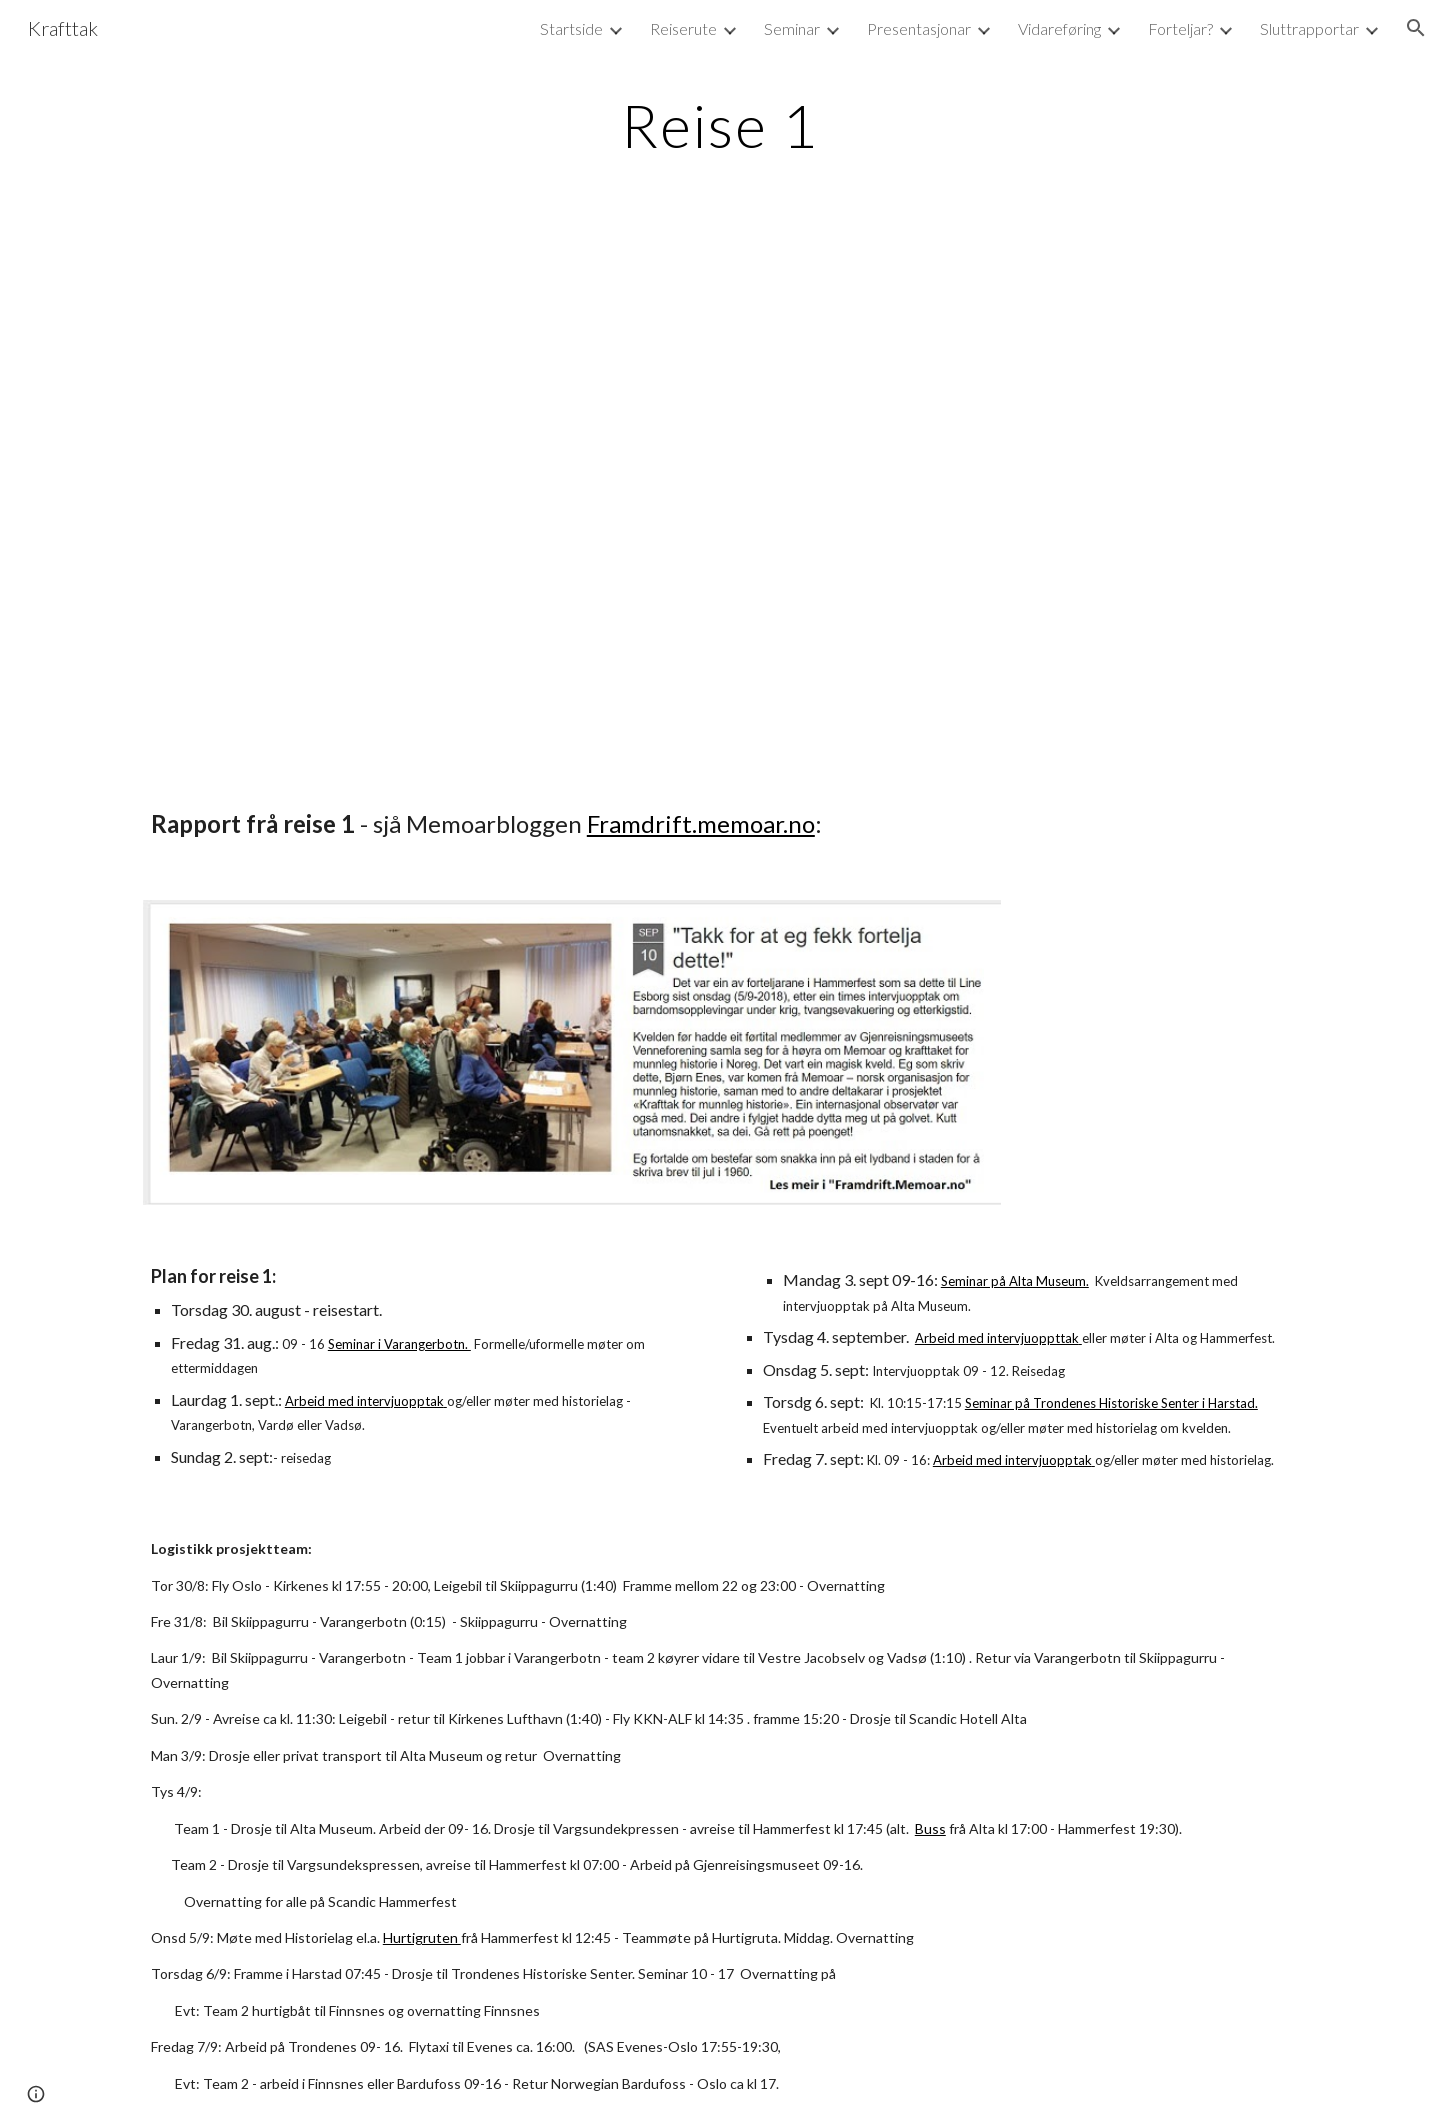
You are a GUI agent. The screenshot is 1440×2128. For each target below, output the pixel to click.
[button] (1416, 28)
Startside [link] (571, 28)
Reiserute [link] (683, 28)
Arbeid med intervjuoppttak (997, 1338)
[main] (720, 125)
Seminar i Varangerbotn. (399, 1344)
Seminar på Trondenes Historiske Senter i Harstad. (1111, 1403)
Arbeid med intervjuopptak (364, 1401)
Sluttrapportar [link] (1309, 28)
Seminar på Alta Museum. (1015, 1281)
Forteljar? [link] (1180, 28)
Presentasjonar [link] (919, 28)
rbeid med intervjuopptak (1017, 1460)
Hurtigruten (422, 1937)
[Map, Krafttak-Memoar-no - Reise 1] (720, 497)
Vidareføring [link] (1059, 28)
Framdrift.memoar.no (701, 823)
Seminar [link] (792, 28)
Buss (930, 1828)
